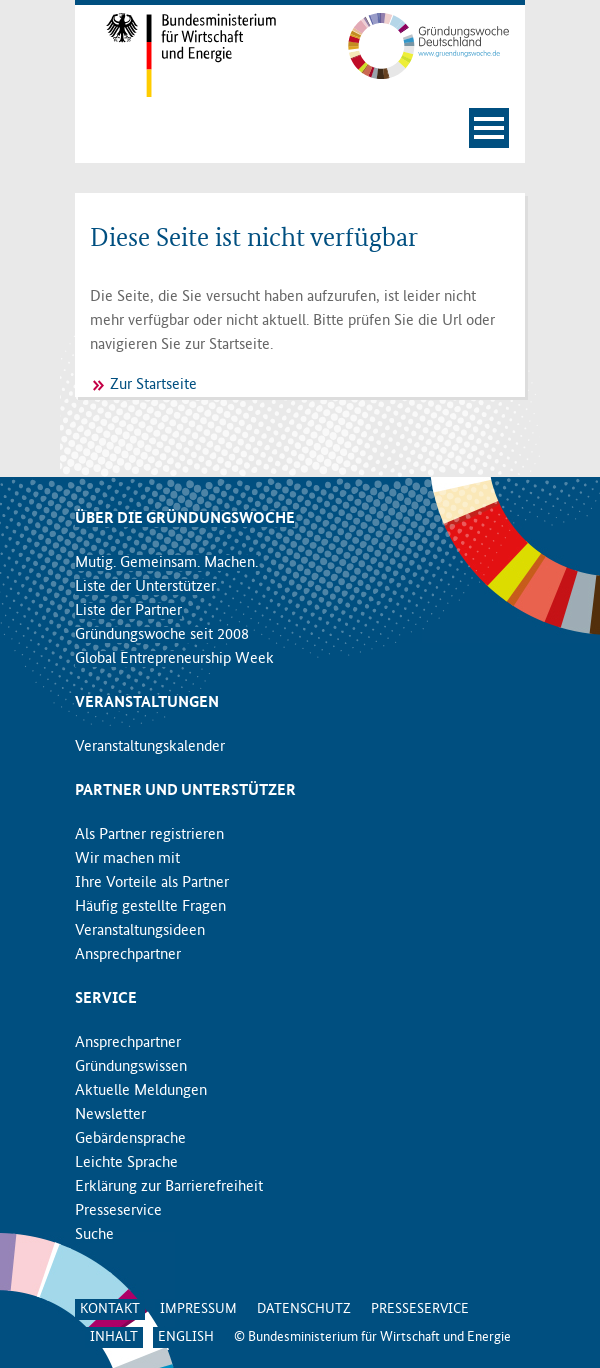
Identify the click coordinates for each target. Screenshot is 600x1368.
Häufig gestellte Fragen (150, 907)
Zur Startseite (153, 385)
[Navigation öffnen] (489, 128)
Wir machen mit (127, 859)
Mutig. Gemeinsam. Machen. (166, 563)
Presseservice (118, 1211)
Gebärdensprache (130, 1139)
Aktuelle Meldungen (141, 1091)
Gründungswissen (131, 1067)
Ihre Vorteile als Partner (152, 883)
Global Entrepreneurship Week (174, 659)
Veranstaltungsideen (140, 931)
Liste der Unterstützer (145, 587)
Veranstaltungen (147, 703)
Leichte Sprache (126, 1163)
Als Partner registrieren (149, 835)
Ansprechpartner (128, 955)
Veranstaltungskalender (150, 747)
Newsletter (110, 1115)
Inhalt (114, 1337)
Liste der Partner (128, 611)
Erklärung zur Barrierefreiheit (169, 1187)
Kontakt (110, 1309)
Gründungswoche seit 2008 (162, 635)
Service (106, 999)
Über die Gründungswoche (185, 519)
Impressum (198, 1309)
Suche (94, 1235)
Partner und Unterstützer (185, 791)
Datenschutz (304, 1309)
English (186, 1337)
